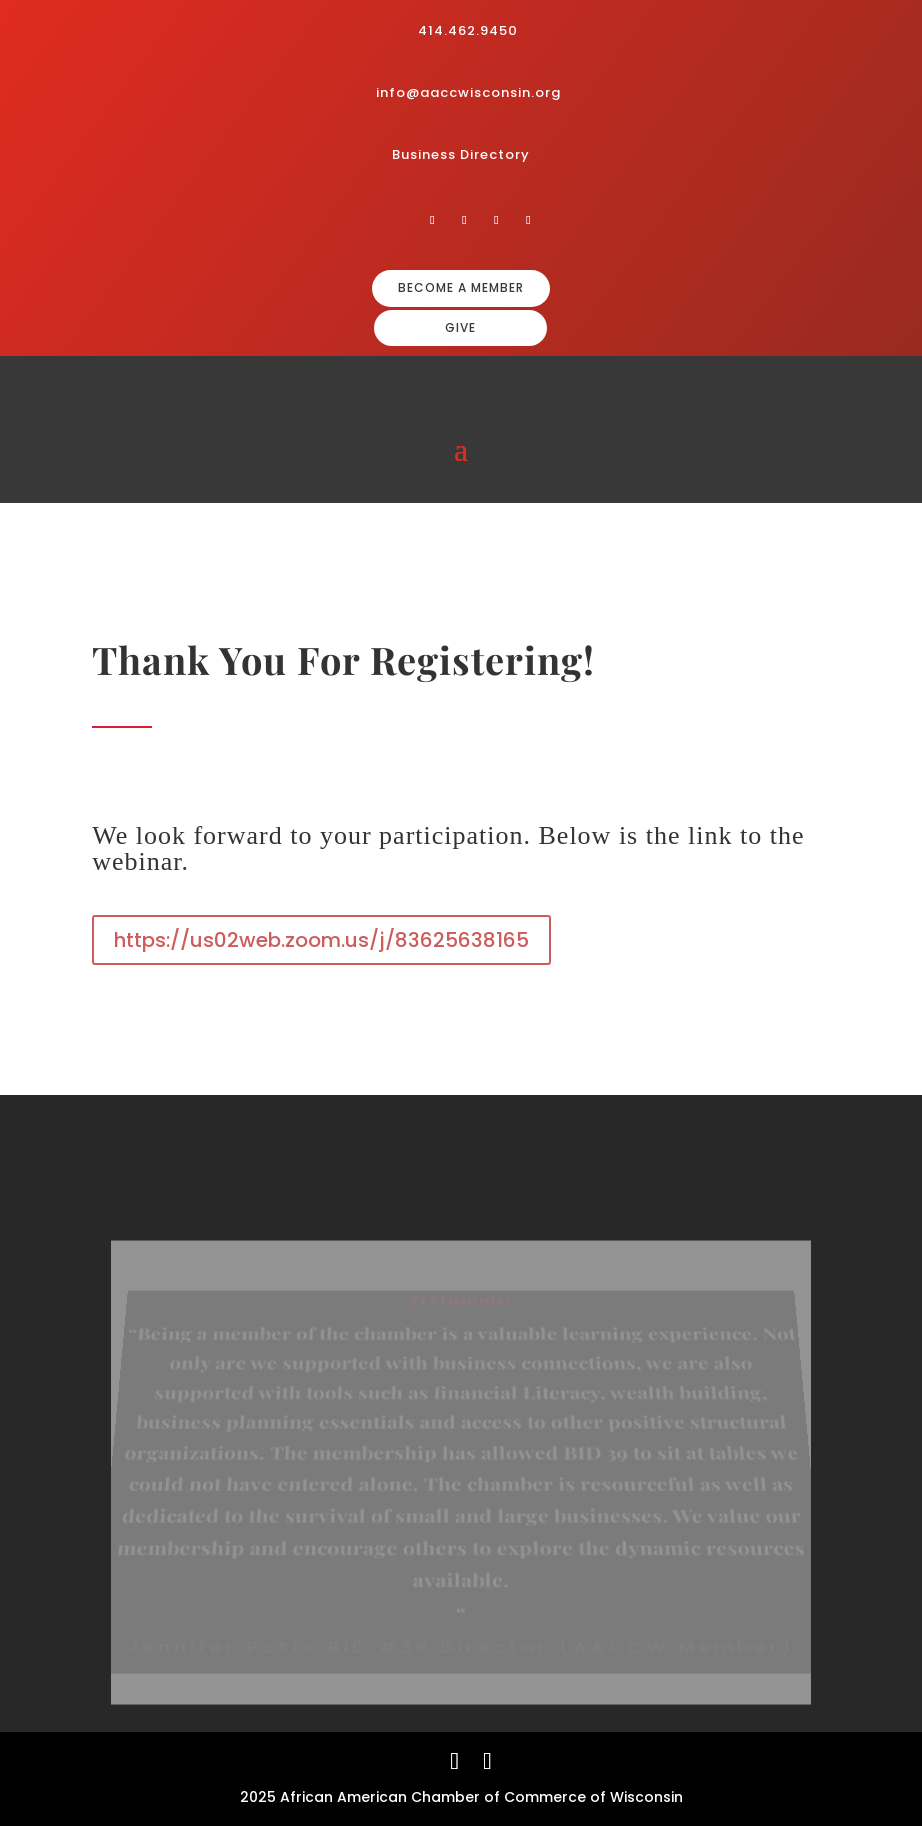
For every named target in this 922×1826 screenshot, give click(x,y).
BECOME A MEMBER (461, 287)
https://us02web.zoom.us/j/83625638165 (321, 940)
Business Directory (461, 154)
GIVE (460, 327)
